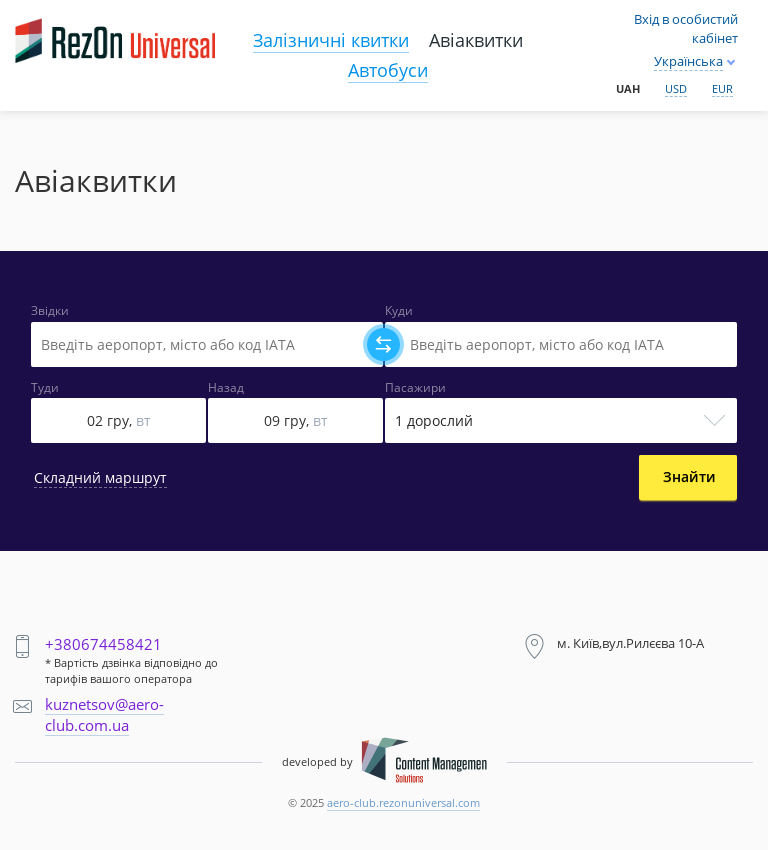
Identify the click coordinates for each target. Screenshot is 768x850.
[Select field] (207, 344)
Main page (59, 21)
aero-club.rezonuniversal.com (403, 802)
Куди (399, 311)
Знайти (689, 476)
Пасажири (415, 388)
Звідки (50, 311)
